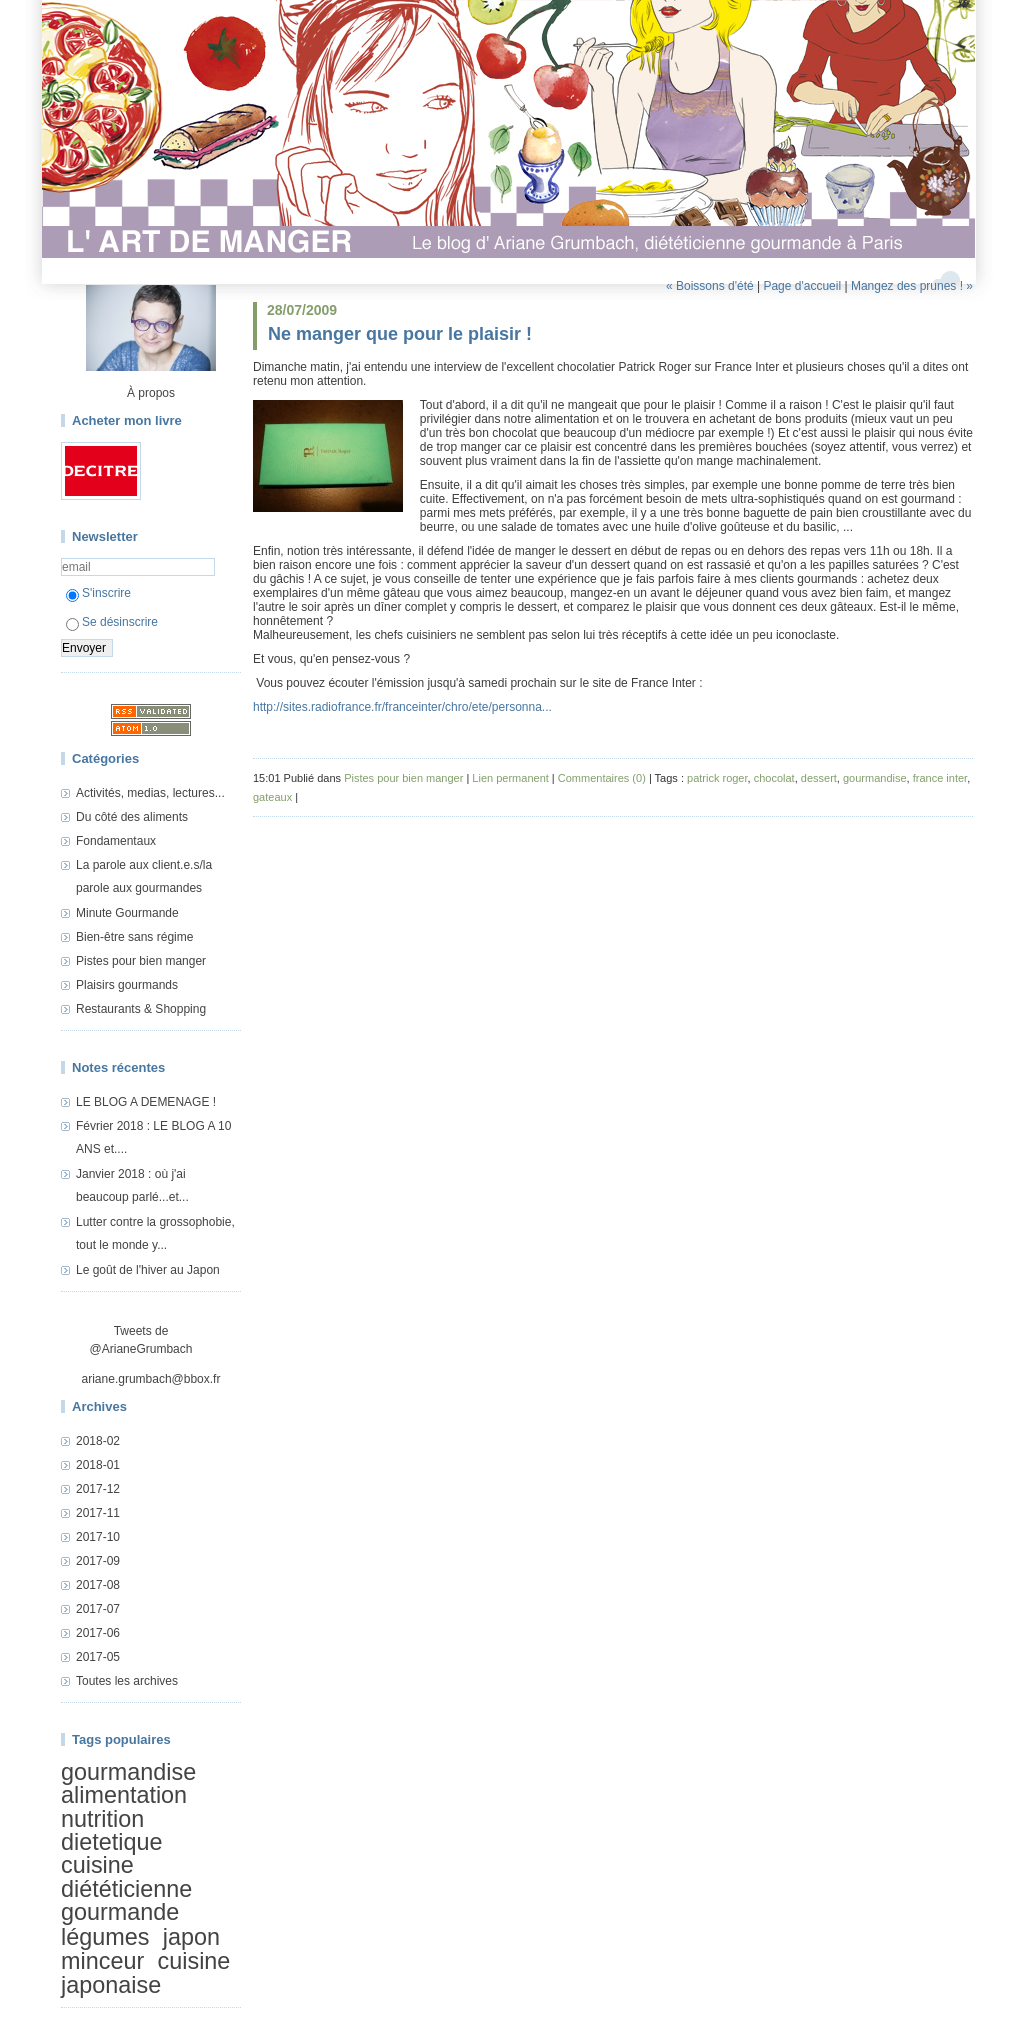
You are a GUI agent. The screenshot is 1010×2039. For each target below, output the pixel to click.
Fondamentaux (116, 841)
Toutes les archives (127, 1681)
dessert (819, 778)
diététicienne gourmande (126, 1900)
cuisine (97, 1866)
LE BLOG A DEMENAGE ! (146, 1102)
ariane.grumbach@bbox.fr (151, 1379)
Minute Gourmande (127, 913)
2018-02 (98, 1441)
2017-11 (98, 1513)
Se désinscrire (112, 622)
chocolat (774, 778)
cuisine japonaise (145, 1972)
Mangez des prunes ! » (912, 286)
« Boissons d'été (710, 286)
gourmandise (128, 1772)
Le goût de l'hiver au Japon (148, 1270)
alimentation (124, 1795)
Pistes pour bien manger (141, 961)
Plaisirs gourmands (127, 985)
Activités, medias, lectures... (150, 793)
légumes (105, 1937)
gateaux (272, 797)
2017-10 (98, 1537)
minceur (102, 1961)
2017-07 (98, 1609)
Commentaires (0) (602, 778)
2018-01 (98, 1465)
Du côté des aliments (132, 817)
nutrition (102, 1819)
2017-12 (98, 1489)
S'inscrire (98, 593)
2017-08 (98, 1585)
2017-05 (98, 1657)
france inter (940, 778)
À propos (151, 393)
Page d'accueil (802, 286)
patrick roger (717, 778)
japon (191, 1937)
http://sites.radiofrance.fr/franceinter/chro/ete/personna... (402, 707)
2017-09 (98, 1561)
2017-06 (98, 1633)
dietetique (111, 1842)
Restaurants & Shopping (141, 1009)
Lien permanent (510, 778)
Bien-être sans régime (134, 937)
